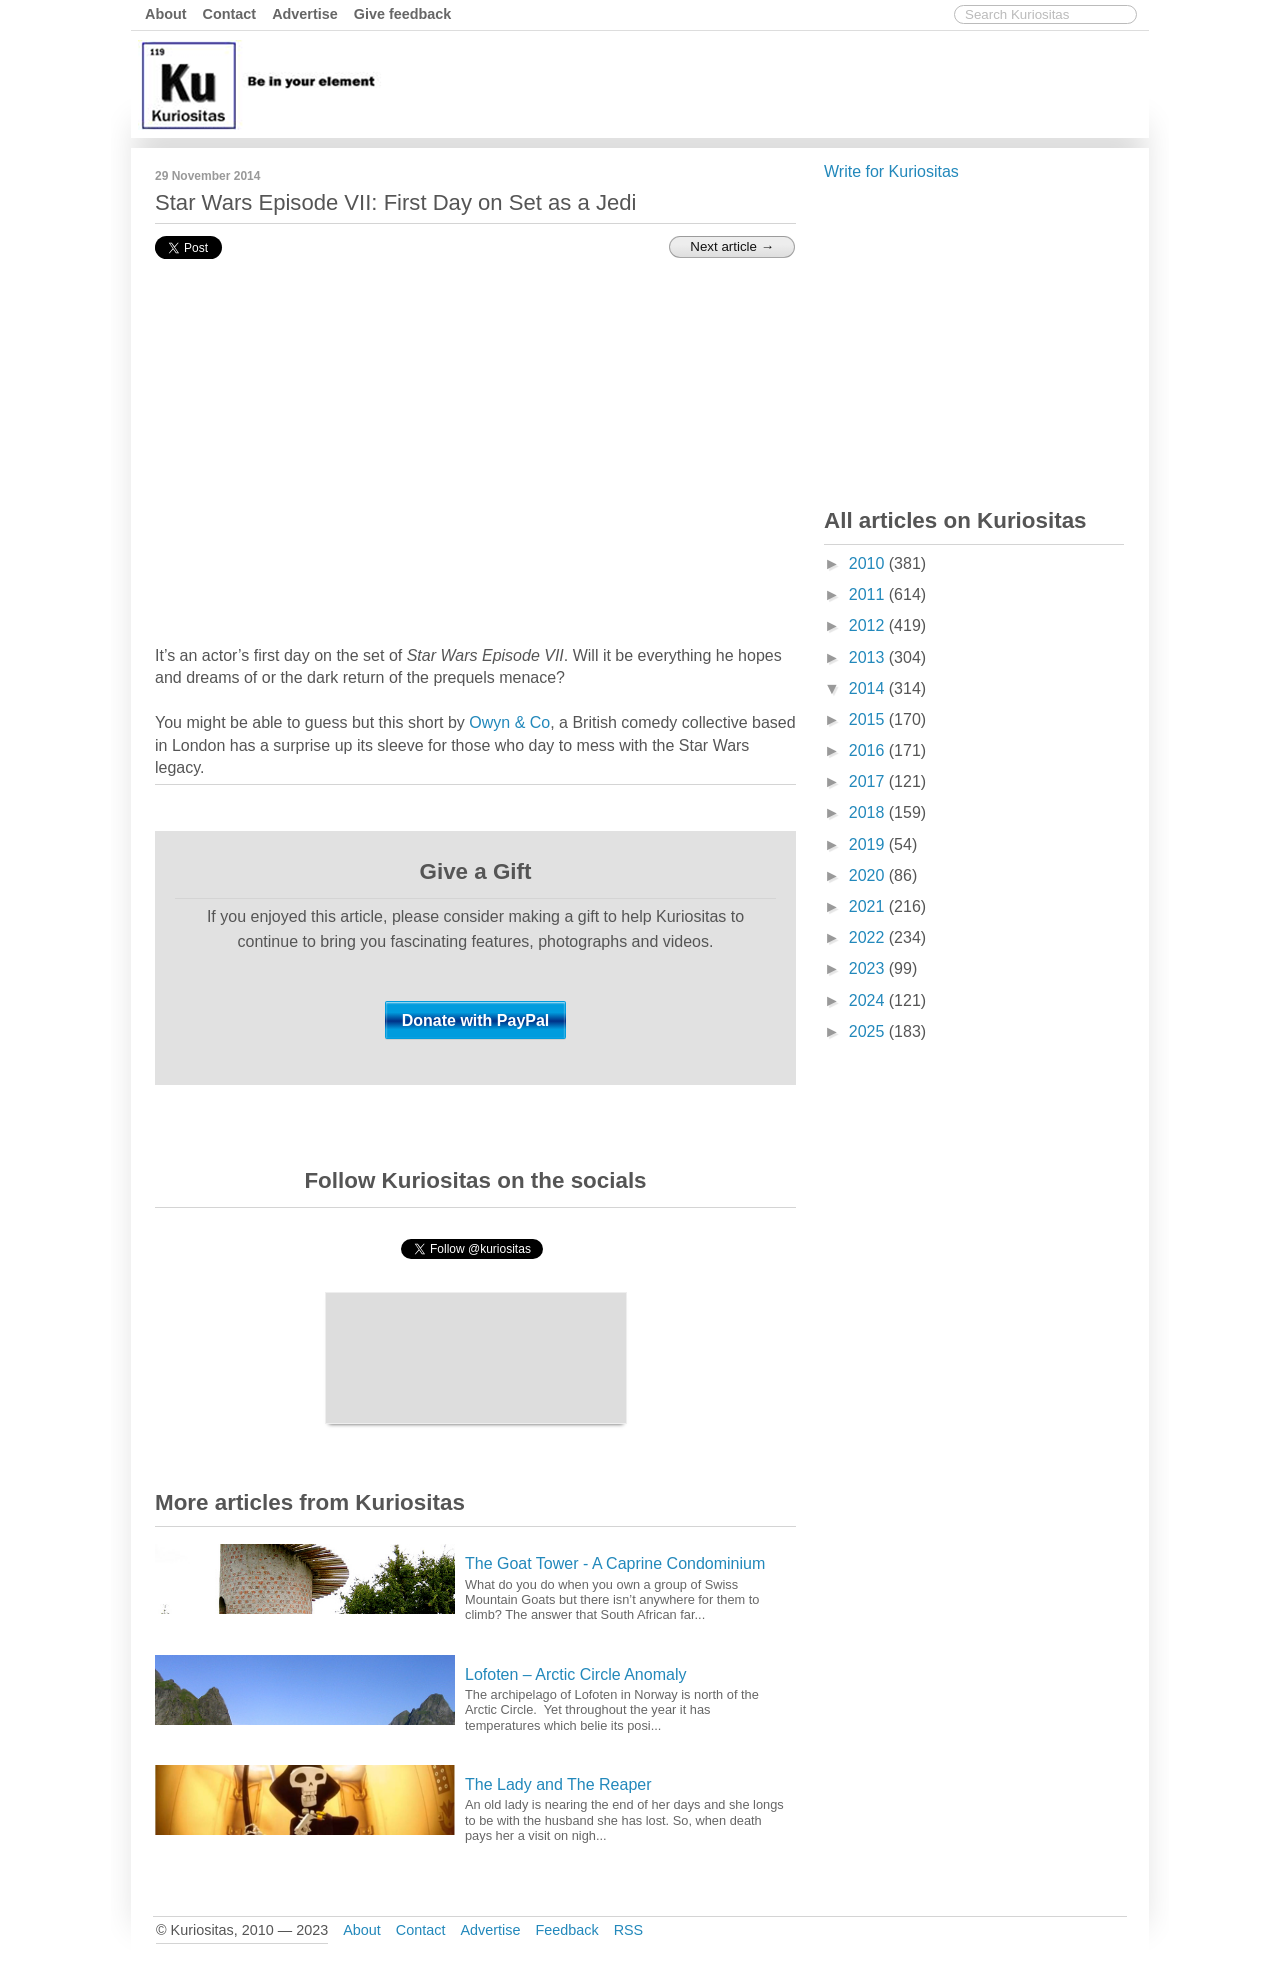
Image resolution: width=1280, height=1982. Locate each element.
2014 (869, 688)
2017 (869, 781)
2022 (869, 937)
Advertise (305, 14)
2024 (869, 1000)
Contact (230, 14)
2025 (869, 1031)
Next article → (732, 246)
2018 (869, 812)
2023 (869, 968)
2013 (869, 657)
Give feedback (403, 14)
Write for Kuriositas (891, 171)
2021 (869, 906)
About (166, 14)
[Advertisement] (780, 83)
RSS (629, 1930)
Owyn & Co (509, 722)
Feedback (566, 1930)
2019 (869, 844)
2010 (869, 563)
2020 (869, 875)
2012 (869, 625)
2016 (869, 750)
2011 (869, 594)
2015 (869, 719)
